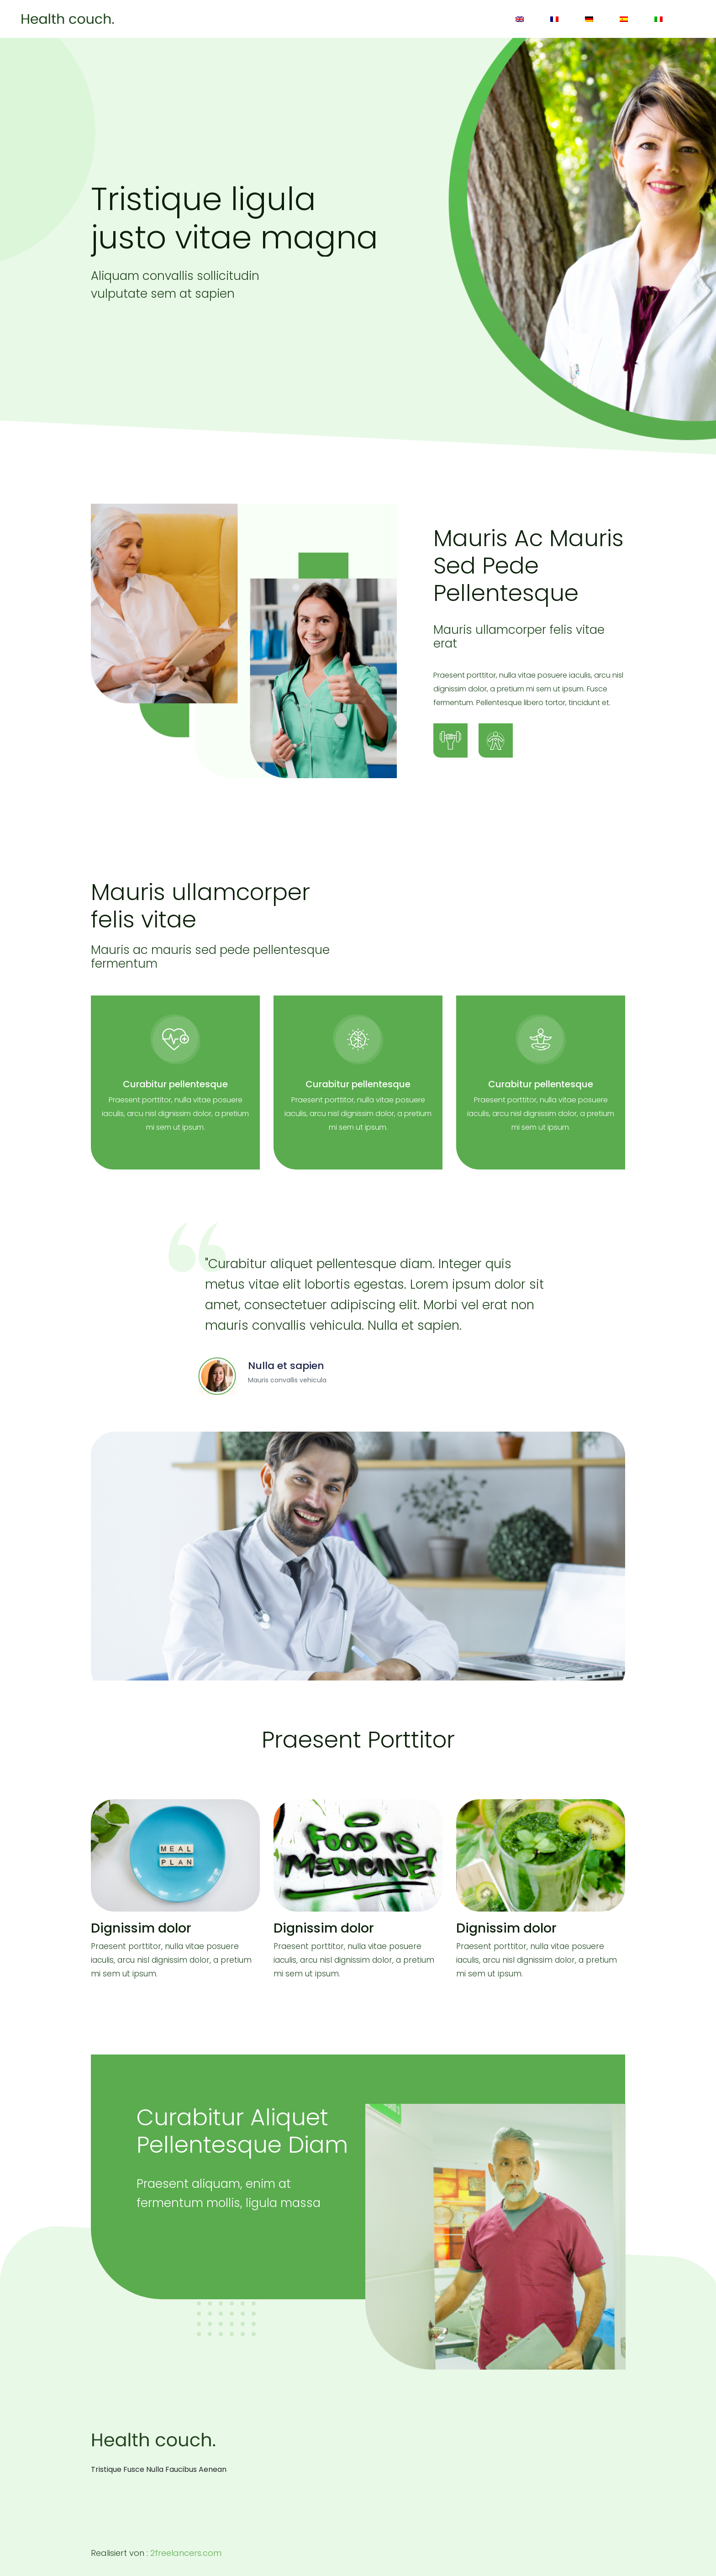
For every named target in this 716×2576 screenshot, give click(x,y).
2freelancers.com (185, 2553)
